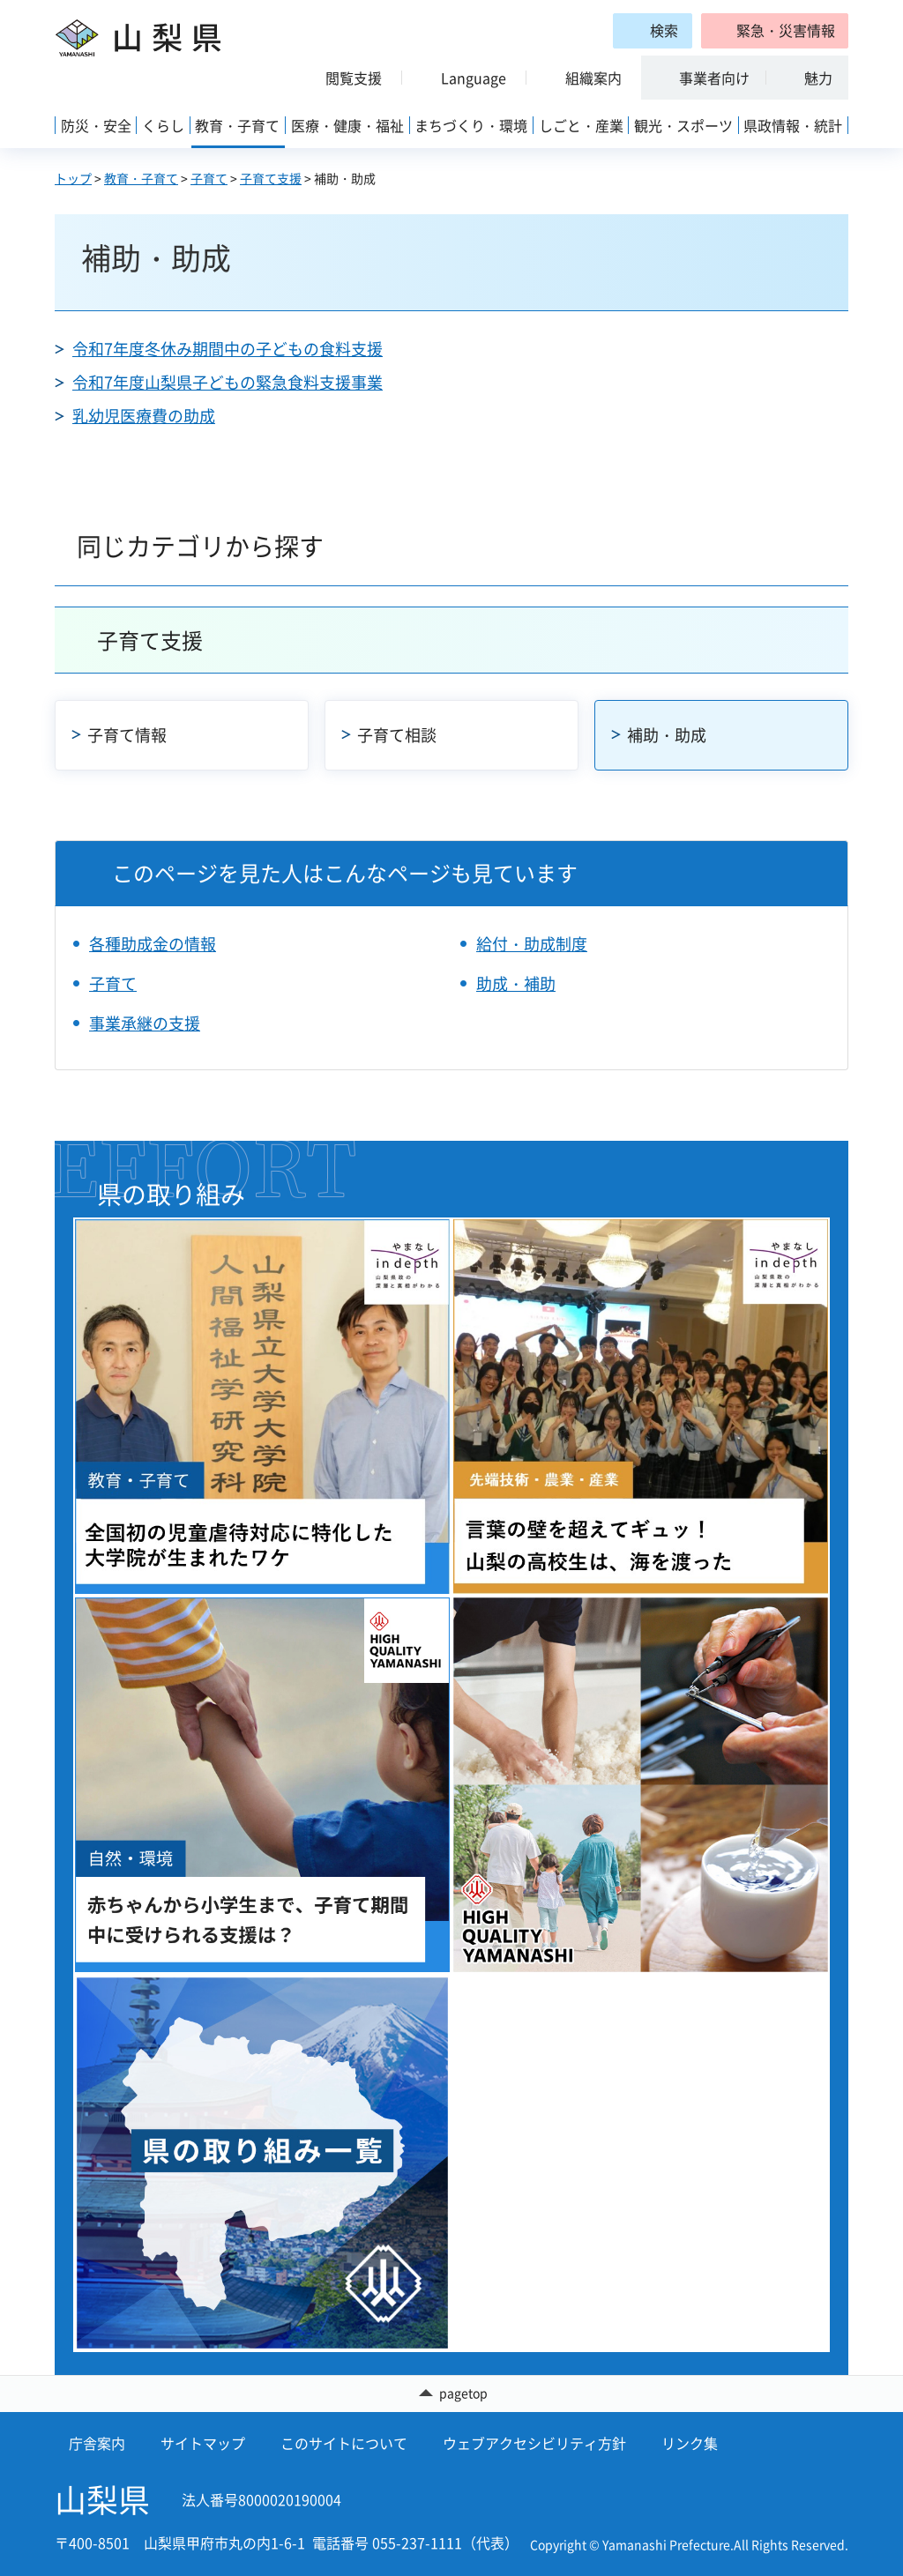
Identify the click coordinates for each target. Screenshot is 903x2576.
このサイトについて (343, 2442)
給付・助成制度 (531, 944)
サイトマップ (202, 2442)
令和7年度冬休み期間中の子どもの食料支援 (227, 349)
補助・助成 (666, 735)
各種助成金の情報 (152, 944)
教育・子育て (141, 178)
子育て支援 (271, 178)
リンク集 (689, 2442)
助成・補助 (516, 983)
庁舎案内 (97, 2442)
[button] (774, 30)
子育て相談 (397, 735)
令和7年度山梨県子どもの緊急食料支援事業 (227, 382)
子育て (209, 178)
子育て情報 (127, 735)
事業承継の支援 (144, 1023)
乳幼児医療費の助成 (143, 416)
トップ (73, 178)
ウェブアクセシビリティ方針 (534, 2442)
